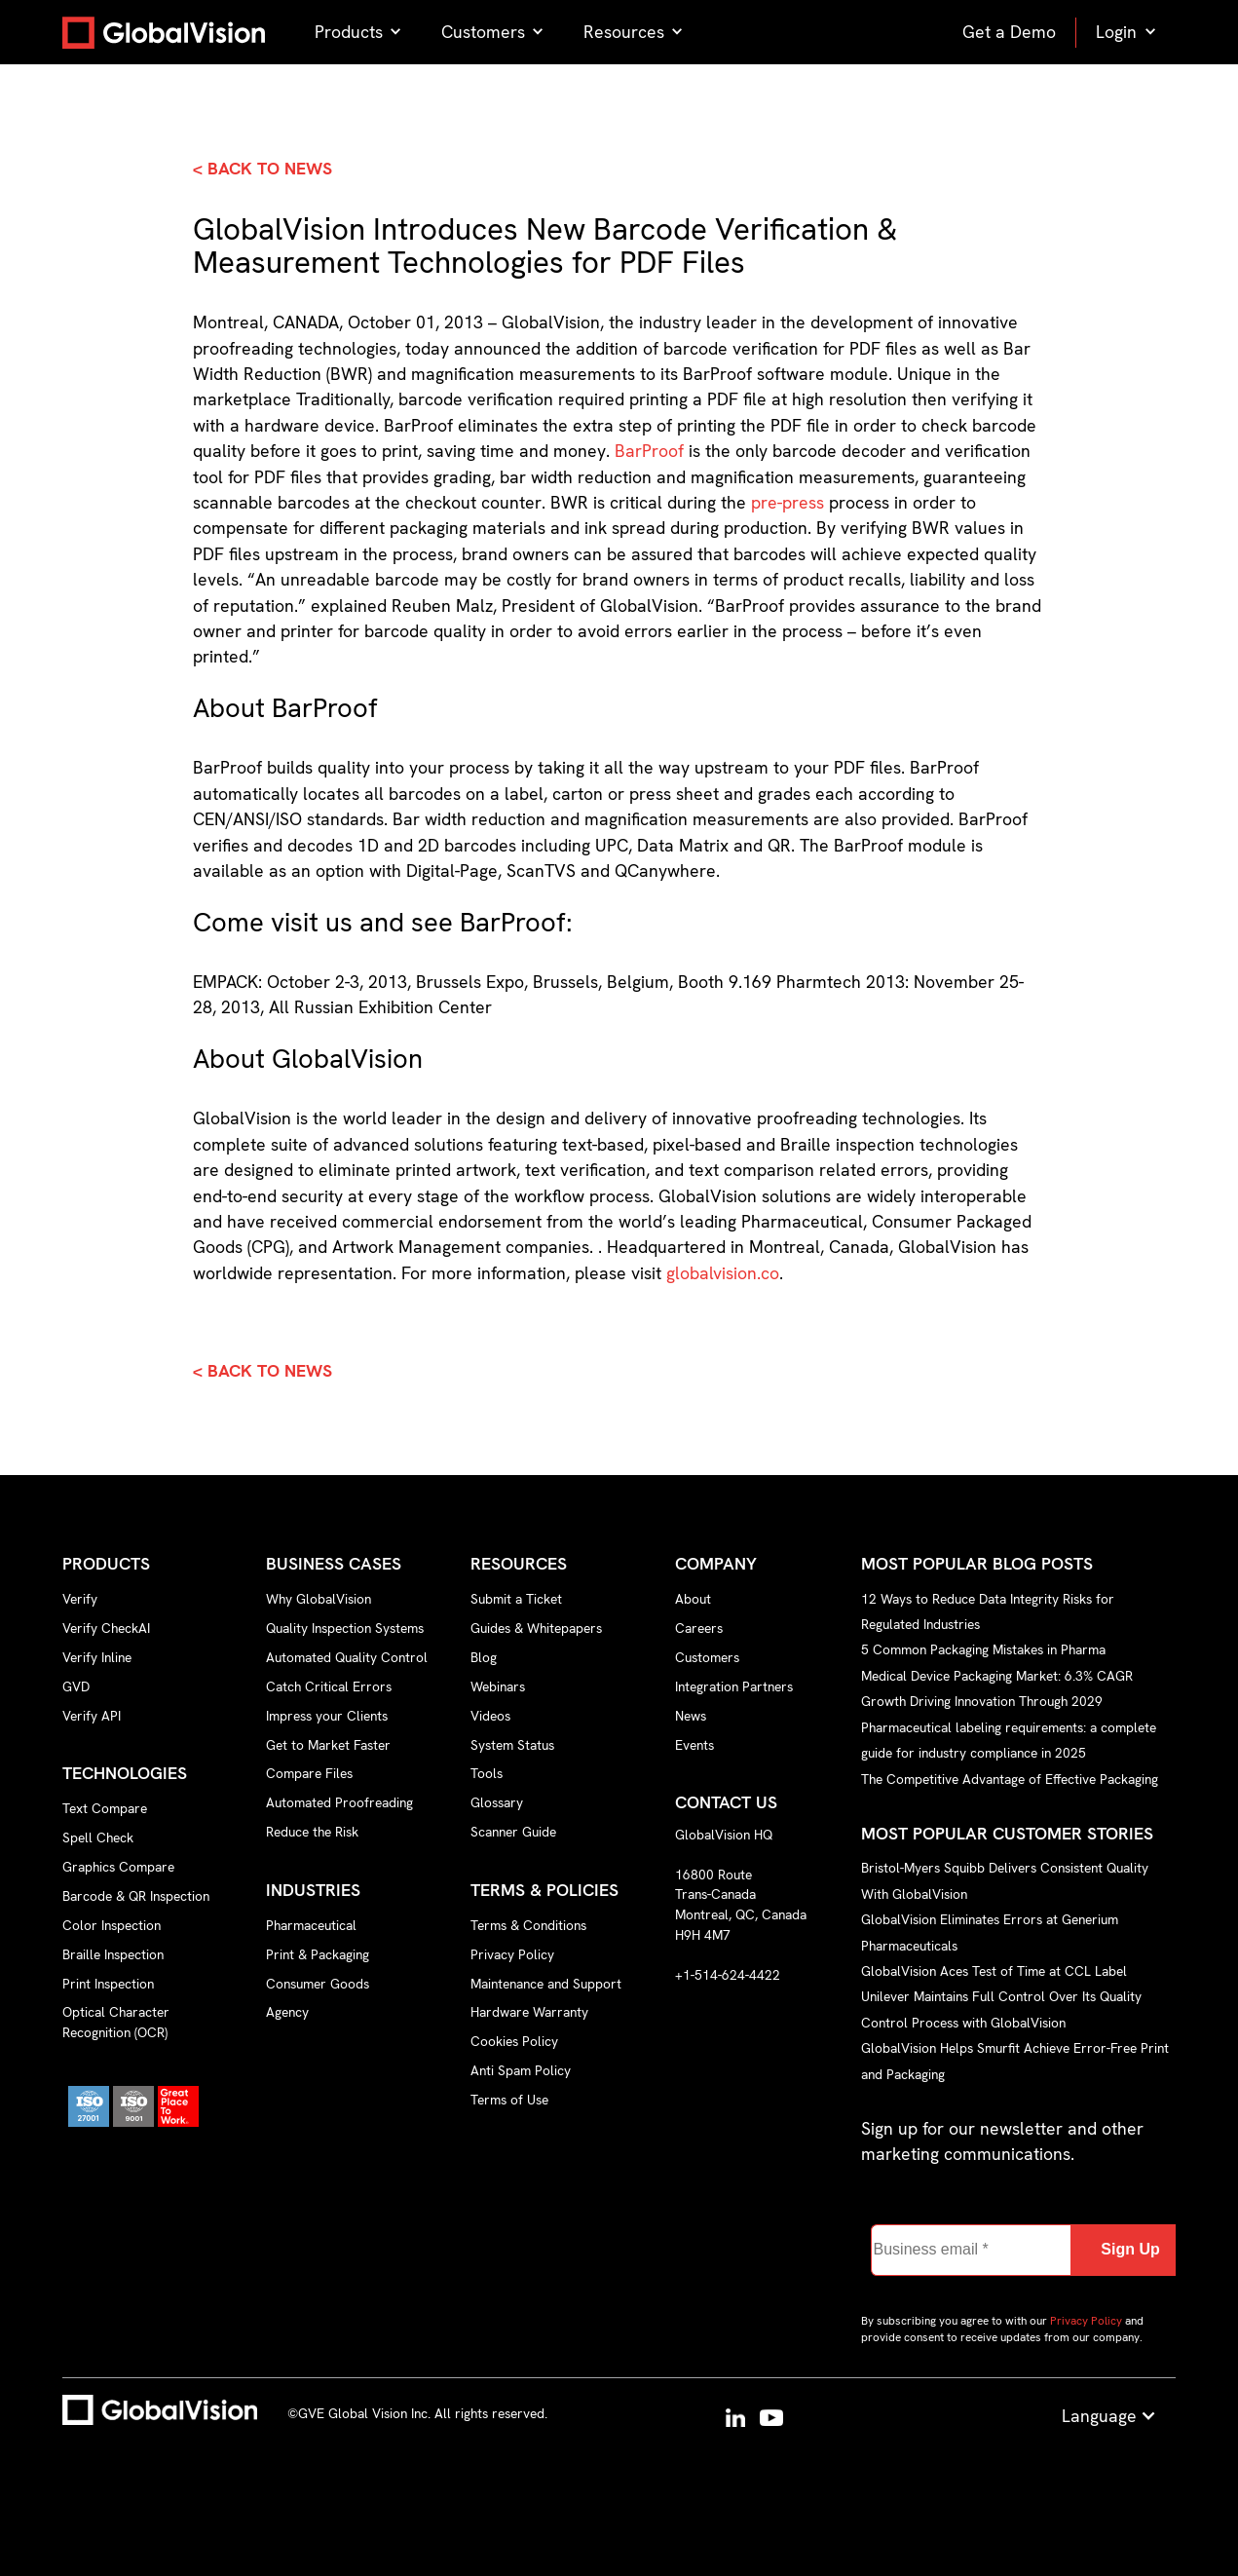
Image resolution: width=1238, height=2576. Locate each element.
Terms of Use (509, 2099)
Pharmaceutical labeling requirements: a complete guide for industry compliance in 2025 (1008, 1739)
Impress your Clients (327, 1715)
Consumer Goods (317, 1983)
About (693, 1599)
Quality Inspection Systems (345, 1628)
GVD (76, 1686)
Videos (490, 1715)
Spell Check (97, 1837)
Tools (486, 1773)
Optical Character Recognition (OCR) (115, 2022)
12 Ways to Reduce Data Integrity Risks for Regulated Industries (987, 1610)
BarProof (649, 450)
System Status (512, 1745)
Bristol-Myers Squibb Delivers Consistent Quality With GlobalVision (1004, 1880)
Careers (699, 1628)
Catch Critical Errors (329, 1686)
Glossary (496, 1802)
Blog (483, 1657)
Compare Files (309, 1773)
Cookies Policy (514, 2041)
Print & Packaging (317, 1954)
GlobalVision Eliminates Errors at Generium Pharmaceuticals (989, 1932)
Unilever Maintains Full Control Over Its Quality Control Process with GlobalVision (1001, 2009)
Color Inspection (111, 1925)
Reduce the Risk (312, 1831)
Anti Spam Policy (520, 2070)
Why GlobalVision (318, 1599)
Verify (79, 1599)
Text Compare (104, 1808)
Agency (287, 2012)
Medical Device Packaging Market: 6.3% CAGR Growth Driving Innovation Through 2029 (997, 1688)
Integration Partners (734, 1686)
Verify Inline (96, 1657)
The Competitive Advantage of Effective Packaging (1009, 1778)
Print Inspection (108, 1983)
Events (694, 1745)
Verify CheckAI (106, 1628)
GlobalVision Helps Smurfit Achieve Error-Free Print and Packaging (1015, 2060)
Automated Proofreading (339, 1802)
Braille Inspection (113, 1954)
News (690, 1715)
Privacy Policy (512, 1954)
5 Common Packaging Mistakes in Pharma (983, 1649)
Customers (707, 1657)
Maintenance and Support (545, 1983)
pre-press (790, 502)
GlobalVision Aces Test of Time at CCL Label (994, 1971)
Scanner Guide (513, 1831)
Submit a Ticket (516, 1599)
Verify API (91, 1715)
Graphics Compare (118, 1866)
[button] (358, 32)
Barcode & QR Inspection (135, 1896)
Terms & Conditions (528, 1925)
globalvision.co (722, 1273)
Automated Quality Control (347, 1657)
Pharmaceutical (311, 1925)
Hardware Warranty (529, 2012)
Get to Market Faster (328, 1745)
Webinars (497, 1686)
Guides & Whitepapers (536, 1628)
